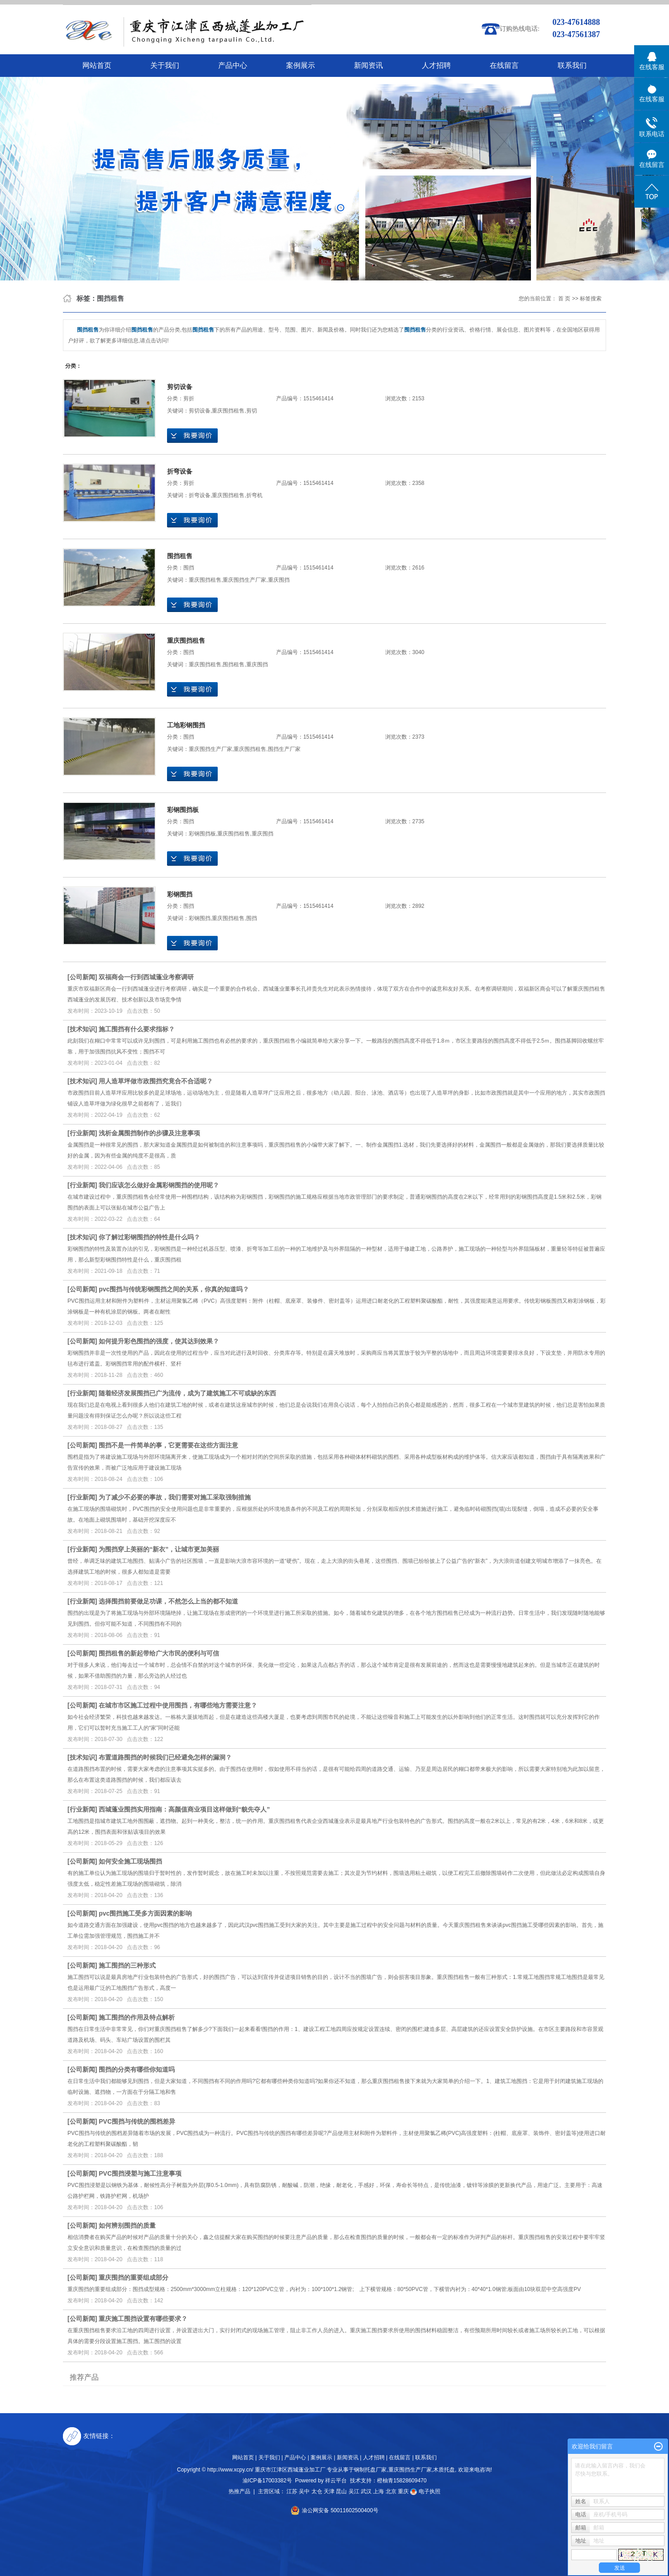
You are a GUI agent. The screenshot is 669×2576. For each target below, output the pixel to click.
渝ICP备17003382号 (267, 2480)
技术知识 (82, 1029)
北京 (391, 2491)
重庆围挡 (279, 580)
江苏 (292, 2491)
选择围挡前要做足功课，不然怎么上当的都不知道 (168, 1601)
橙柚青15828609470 (401, 2480)
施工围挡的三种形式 (127, 1965)
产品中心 (232, 65)
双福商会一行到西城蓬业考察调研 (146, 977)
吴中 (304, 2491)
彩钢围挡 (179, 894)
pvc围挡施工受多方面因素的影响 (145, 1913)
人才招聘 (436, 65)
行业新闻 (82, 1133)
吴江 (354, 2491)
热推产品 (239, 2491)
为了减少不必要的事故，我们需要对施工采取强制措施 (175, 1497)
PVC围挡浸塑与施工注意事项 (140, 2173)
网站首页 (96, 65)
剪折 (188, 398)
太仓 (316, 2491)
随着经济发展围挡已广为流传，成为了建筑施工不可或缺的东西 (187, 1393)
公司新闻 (82, 977)
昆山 (341, 2491)
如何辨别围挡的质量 (127, 2225)
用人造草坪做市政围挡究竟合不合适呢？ (156, 1081)
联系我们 (572, 65)
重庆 (403, 2491)
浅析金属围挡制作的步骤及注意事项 (149, 1133)
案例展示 (300, 65)
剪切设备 (179, 386)
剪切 (251, 411)
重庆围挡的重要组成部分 (133, 2277)
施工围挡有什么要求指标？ (137, 1029)
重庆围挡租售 (228, 411)
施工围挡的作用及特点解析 (137, 2017)
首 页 (564, 298)
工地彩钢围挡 (186, 725)
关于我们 (164, 65)
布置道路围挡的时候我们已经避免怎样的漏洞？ (165, 1757)
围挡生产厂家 (284, 749)
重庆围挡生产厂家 (244, 580)
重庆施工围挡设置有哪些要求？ (143, 2318)
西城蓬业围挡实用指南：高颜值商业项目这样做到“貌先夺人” (184, 1809)
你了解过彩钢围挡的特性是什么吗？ (149, 1237)
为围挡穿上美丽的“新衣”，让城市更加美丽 (159, 1549)
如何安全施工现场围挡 (130, 1861)
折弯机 (254, 495)
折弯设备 (179, 471)
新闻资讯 (368, 65)
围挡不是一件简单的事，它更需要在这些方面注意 (168, 1445)
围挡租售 (179, 556)
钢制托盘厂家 (370, 2470)
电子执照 (425, 2491)
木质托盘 (444, 2470)
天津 (329, 2491)
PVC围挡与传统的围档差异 (137, 2121)
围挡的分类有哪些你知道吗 (137, 2069)
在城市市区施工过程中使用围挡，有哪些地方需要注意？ (178, 1705)
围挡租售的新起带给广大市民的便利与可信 (159, 1653)
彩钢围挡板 (183, 809)
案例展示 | (323, 2457)
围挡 (188, 568)
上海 (378, 2491)
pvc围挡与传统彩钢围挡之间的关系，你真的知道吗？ (174, 1289)
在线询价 (192, 435)
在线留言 (504, 65)
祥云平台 (336, 2480)
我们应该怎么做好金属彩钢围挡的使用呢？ (159, 1185)
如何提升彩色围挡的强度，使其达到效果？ (159, 1341)
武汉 (366, 2491)
